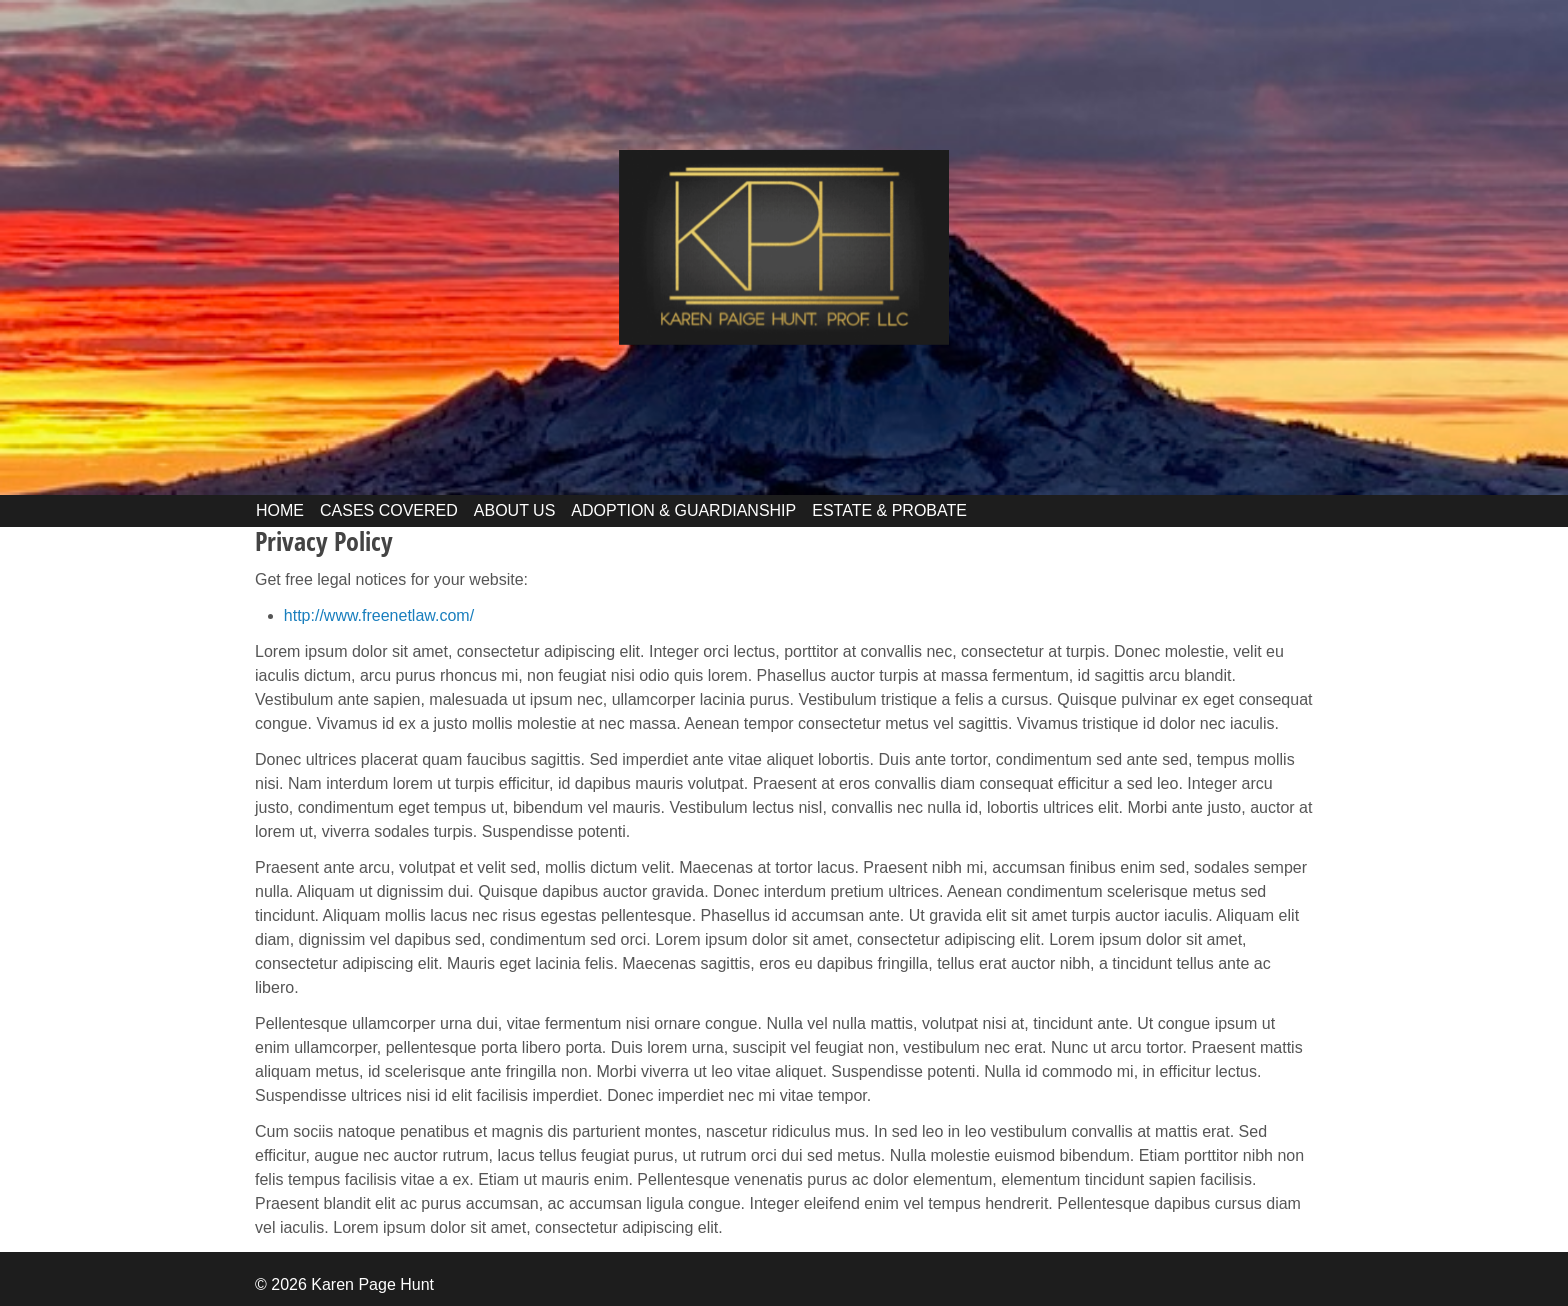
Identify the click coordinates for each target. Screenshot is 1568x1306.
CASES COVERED (389, 510)
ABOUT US (515, 510)
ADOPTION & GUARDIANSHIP (683, 510)
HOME (280, 510)
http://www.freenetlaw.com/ (379, 615)
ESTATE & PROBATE (889, 510)
